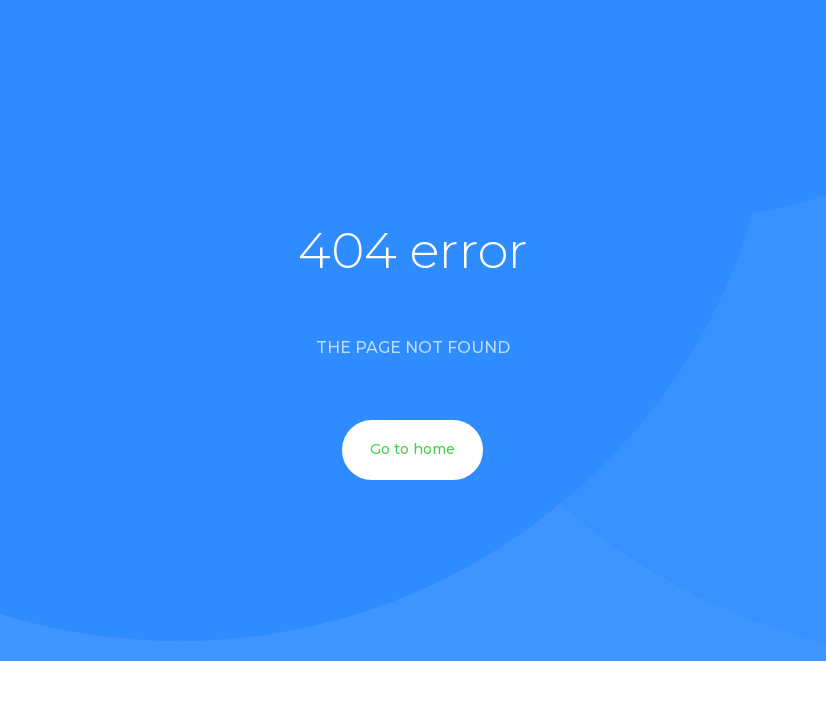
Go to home (412, 449)
